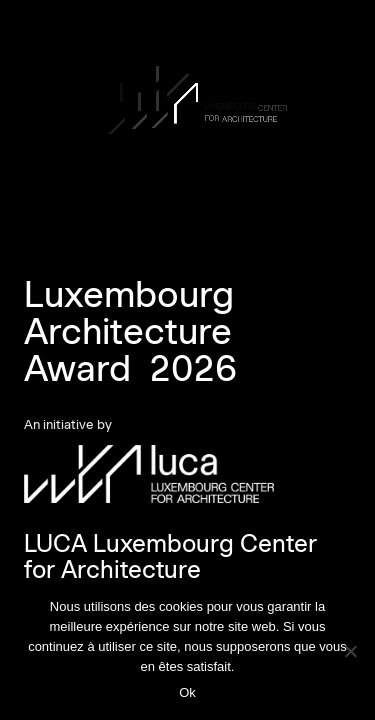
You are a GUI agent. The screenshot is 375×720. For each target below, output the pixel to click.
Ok (187, 692)
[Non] (350, 651)
